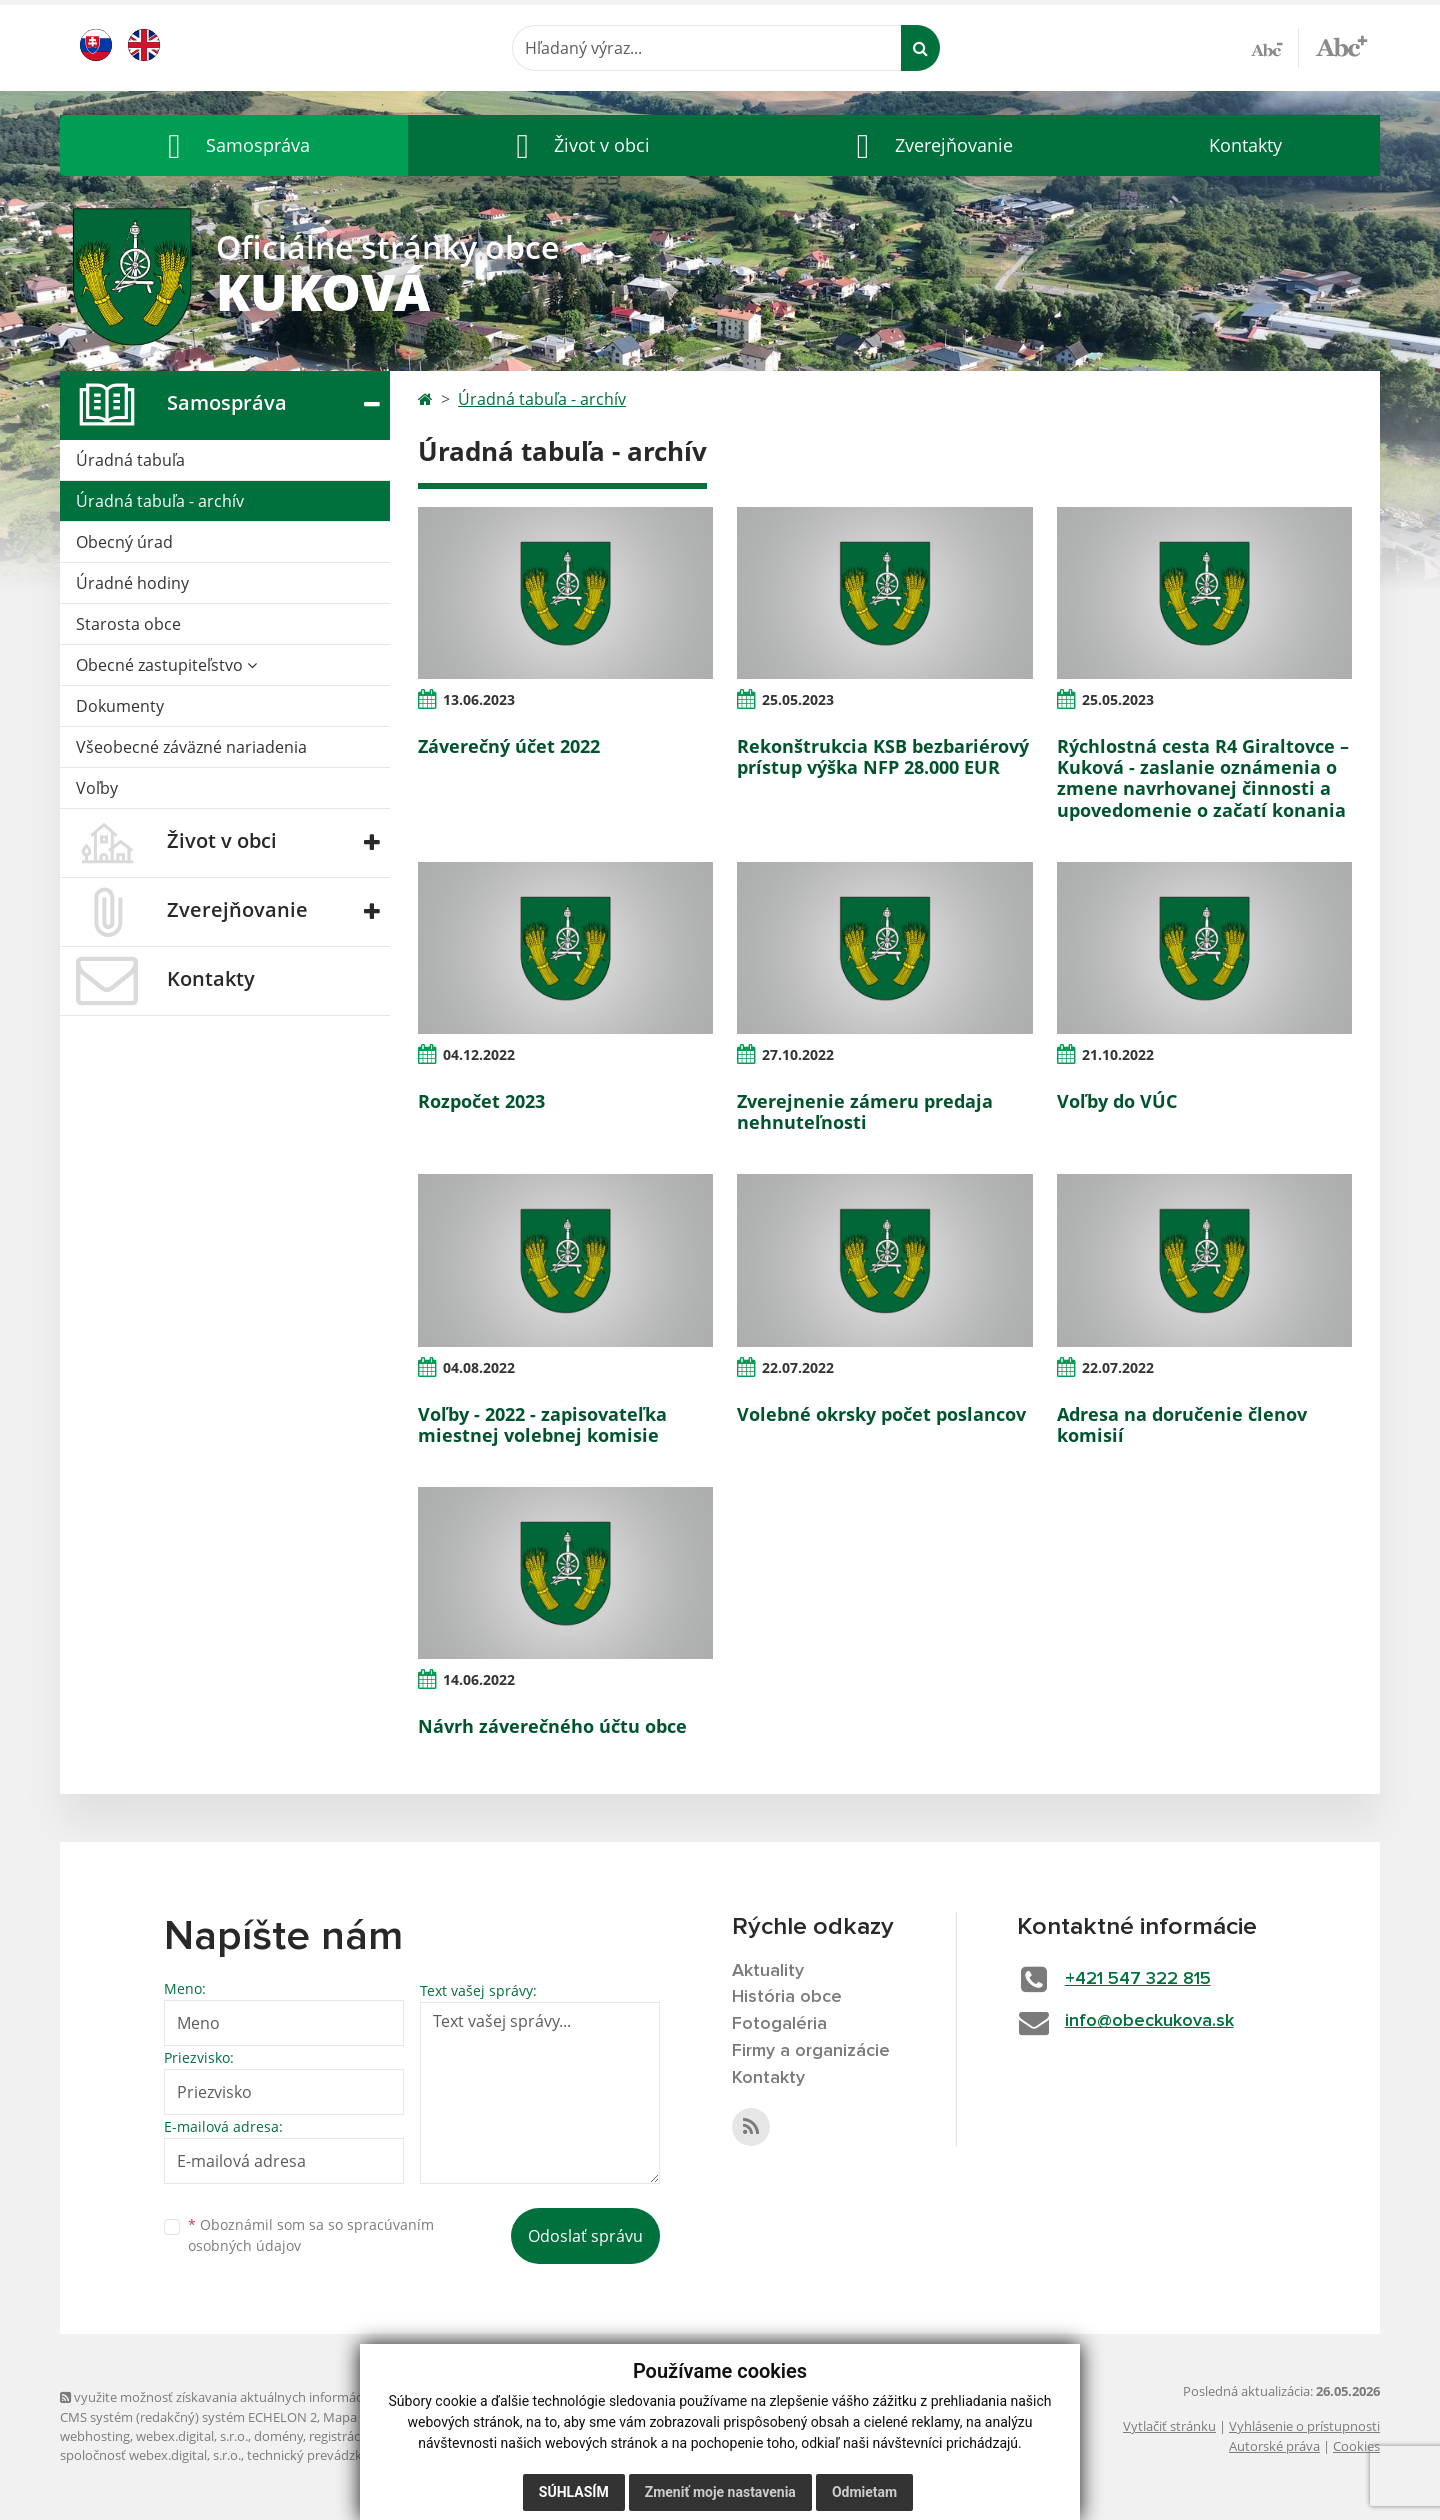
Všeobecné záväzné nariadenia (191, 747)
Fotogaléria (779, 2024)
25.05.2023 (798, 699)
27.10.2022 (798, 1054)
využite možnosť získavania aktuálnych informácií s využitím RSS (258, 2397)
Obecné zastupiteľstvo (166, 665)
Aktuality (768, 1971)
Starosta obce (128, 624)
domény (278, 2436)
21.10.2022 (1118, 1054)
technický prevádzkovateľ (323, 2455)
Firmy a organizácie (811, 2051)
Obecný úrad (124, 542)
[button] (234, 145)
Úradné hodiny (132, 583)
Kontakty (1245, 145)
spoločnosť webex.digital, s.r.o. (150, 2455)
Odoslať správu (585, 2236)
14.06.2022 (479, 1679)
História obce (787, 1997)
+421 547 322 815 (1138, 1979)
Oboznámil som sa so (311, 2235)
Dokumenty (120, 706)
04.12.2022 (479, 1054)
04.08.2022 (479, 1367)
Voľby (97, 788)
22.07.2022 (798, 1367)
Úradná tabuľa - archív (160, 501)
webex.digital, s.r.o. (192, 2436)
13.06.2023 (479, 699)
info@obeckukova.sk (1149, 2021)
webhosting (95, 2436)
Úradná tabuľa (130, 460)
